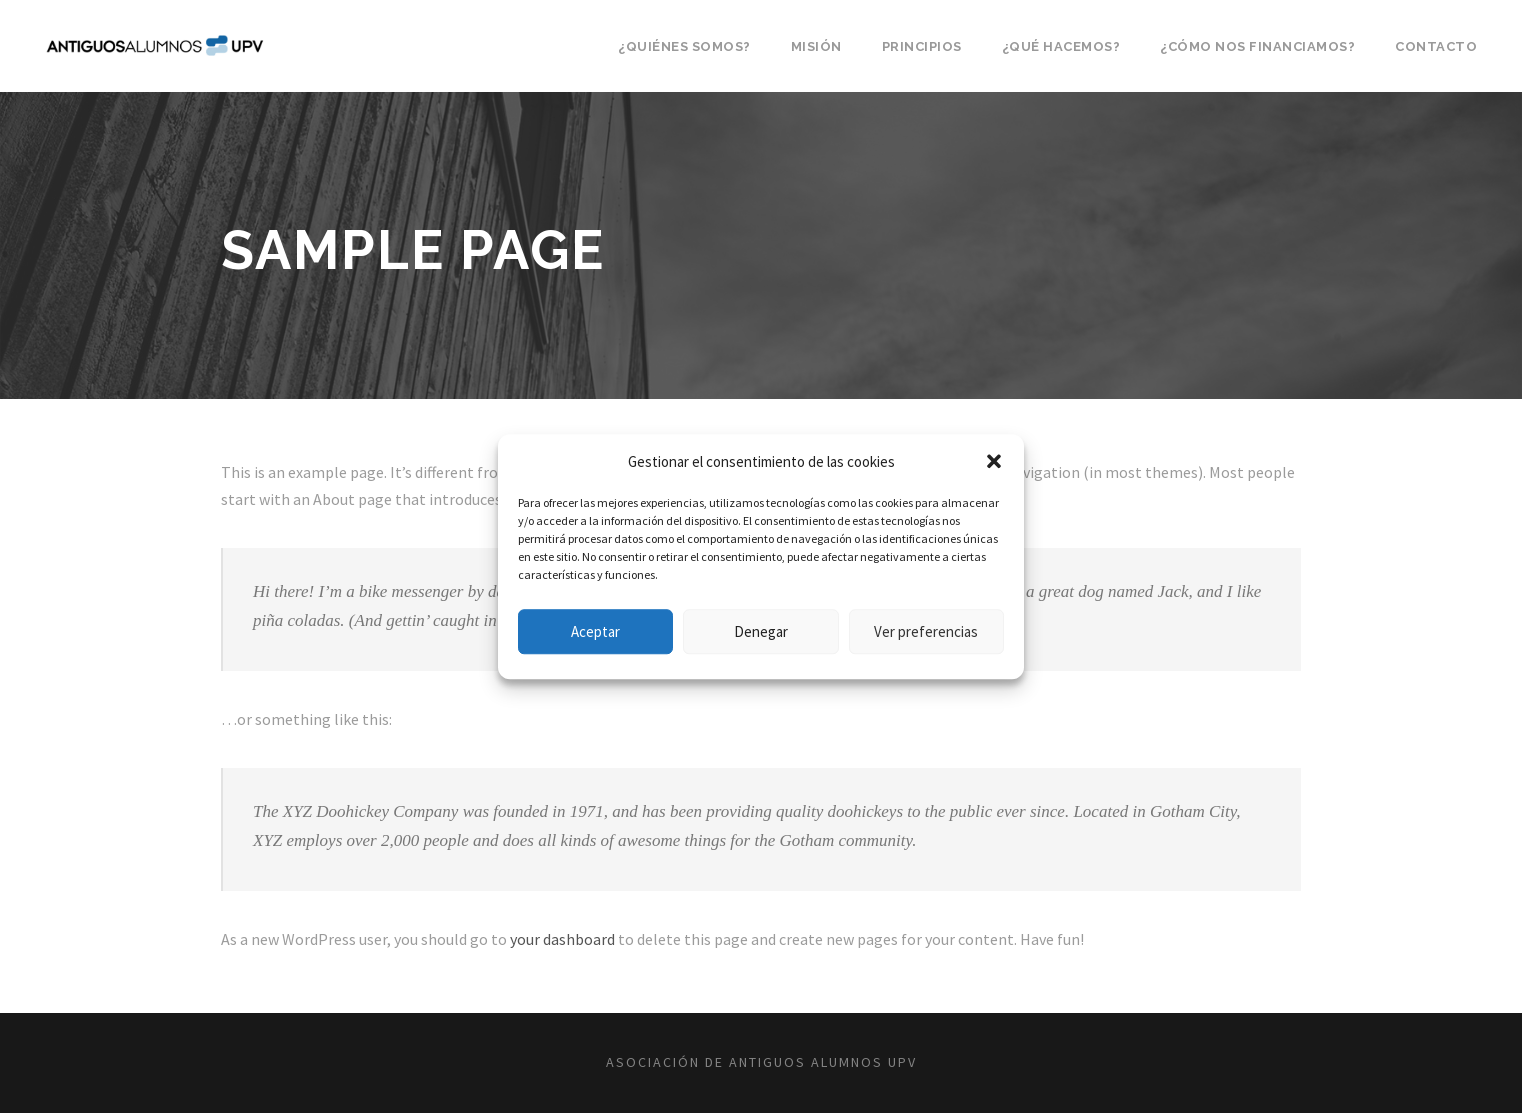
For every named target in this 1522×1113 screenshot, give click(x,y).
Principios (922, 46)
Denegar (761, 631)
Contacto (1436, 46)
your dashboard (562, 939)
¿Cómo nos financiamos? (1257, 46)
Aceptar (595, 631)
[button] (994, 462)
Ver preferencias (926, 631)
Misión (816, 46)
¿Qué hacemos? (1061, 46)
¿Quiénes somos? (684, 46)
